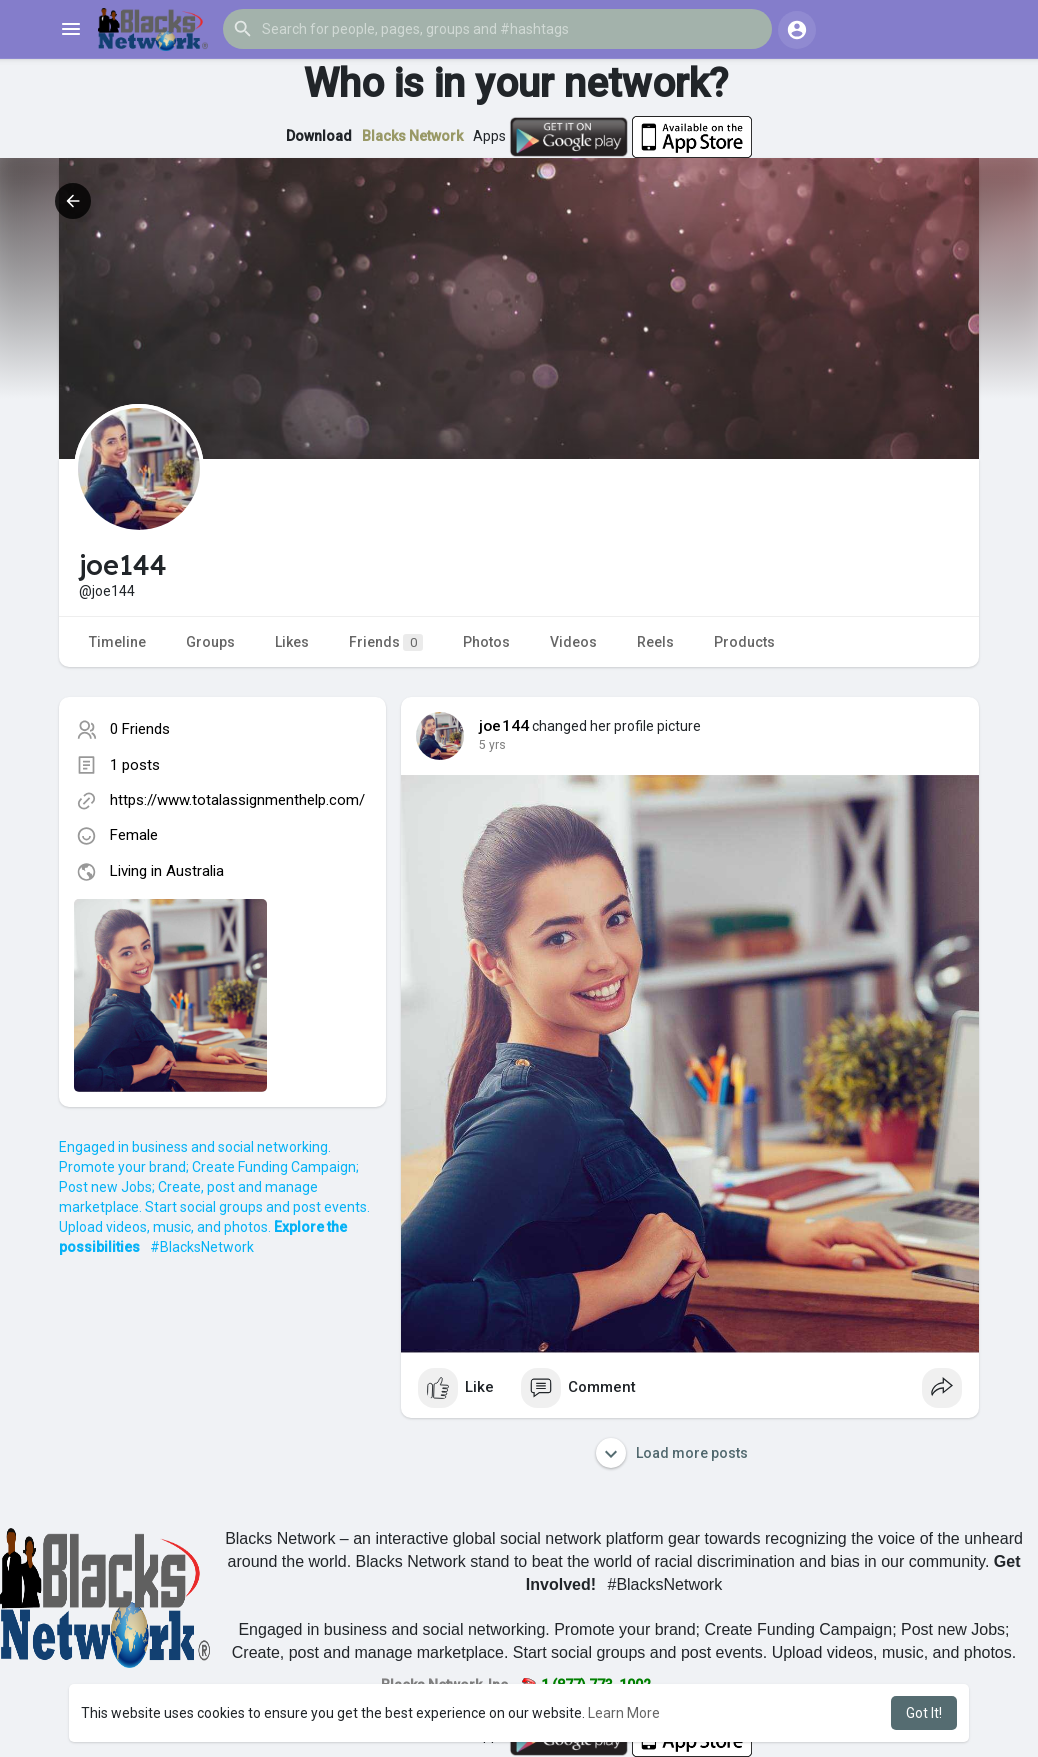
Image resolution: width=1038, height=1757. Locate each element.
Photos (486, 642)
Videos (573, 642)
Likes (292, 642)
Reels (655, 642)
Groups (210, 642)
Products (744, 642)
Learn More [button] (624, 1713)
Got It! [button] (924, 1713)
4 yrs (492, 745)
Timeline (117, 642)
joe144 (504, 726)
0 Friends (140, 729)
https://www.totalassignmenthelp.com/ (237, 800)
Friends (386, 642)
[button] (497, 29)
